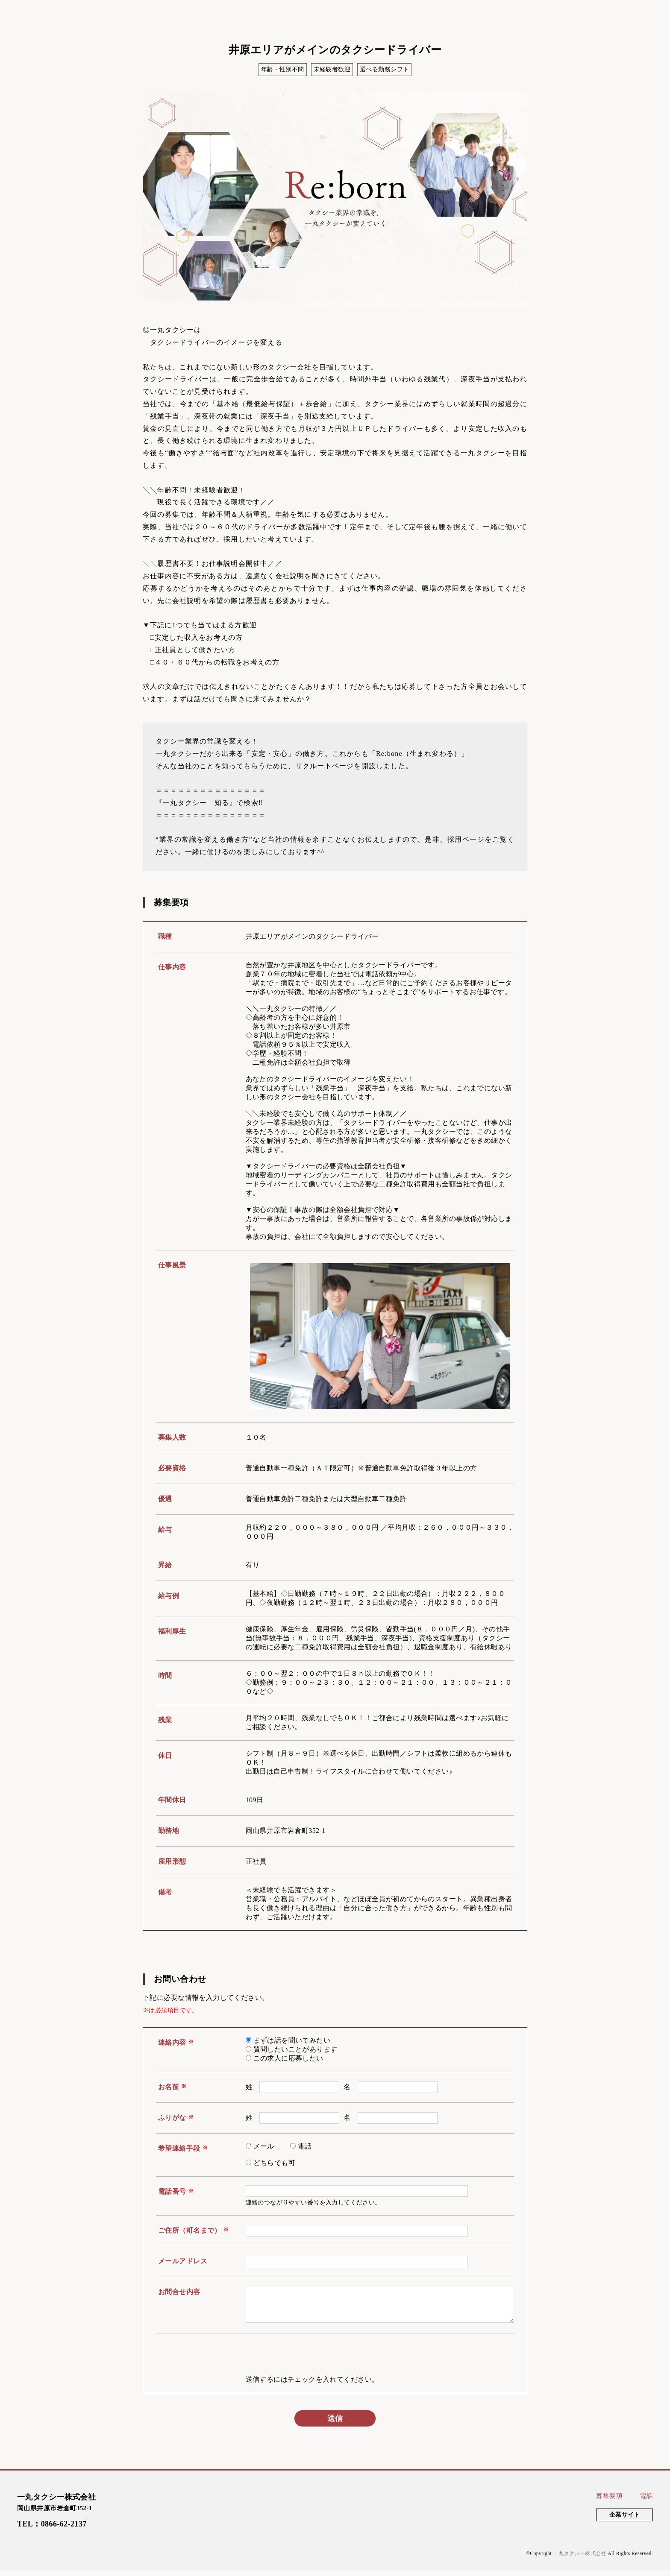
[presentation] (311, 2365)
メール (263, 2146)
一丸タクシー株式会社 (579, 2560)
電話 (305, 2146)
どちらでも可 (274, 2162)
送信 (335, 2425)
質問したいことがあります (295, 2049)
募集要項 (609, 2502)
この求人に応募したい (288, 2058)
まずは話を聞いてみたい (292, 2040)
